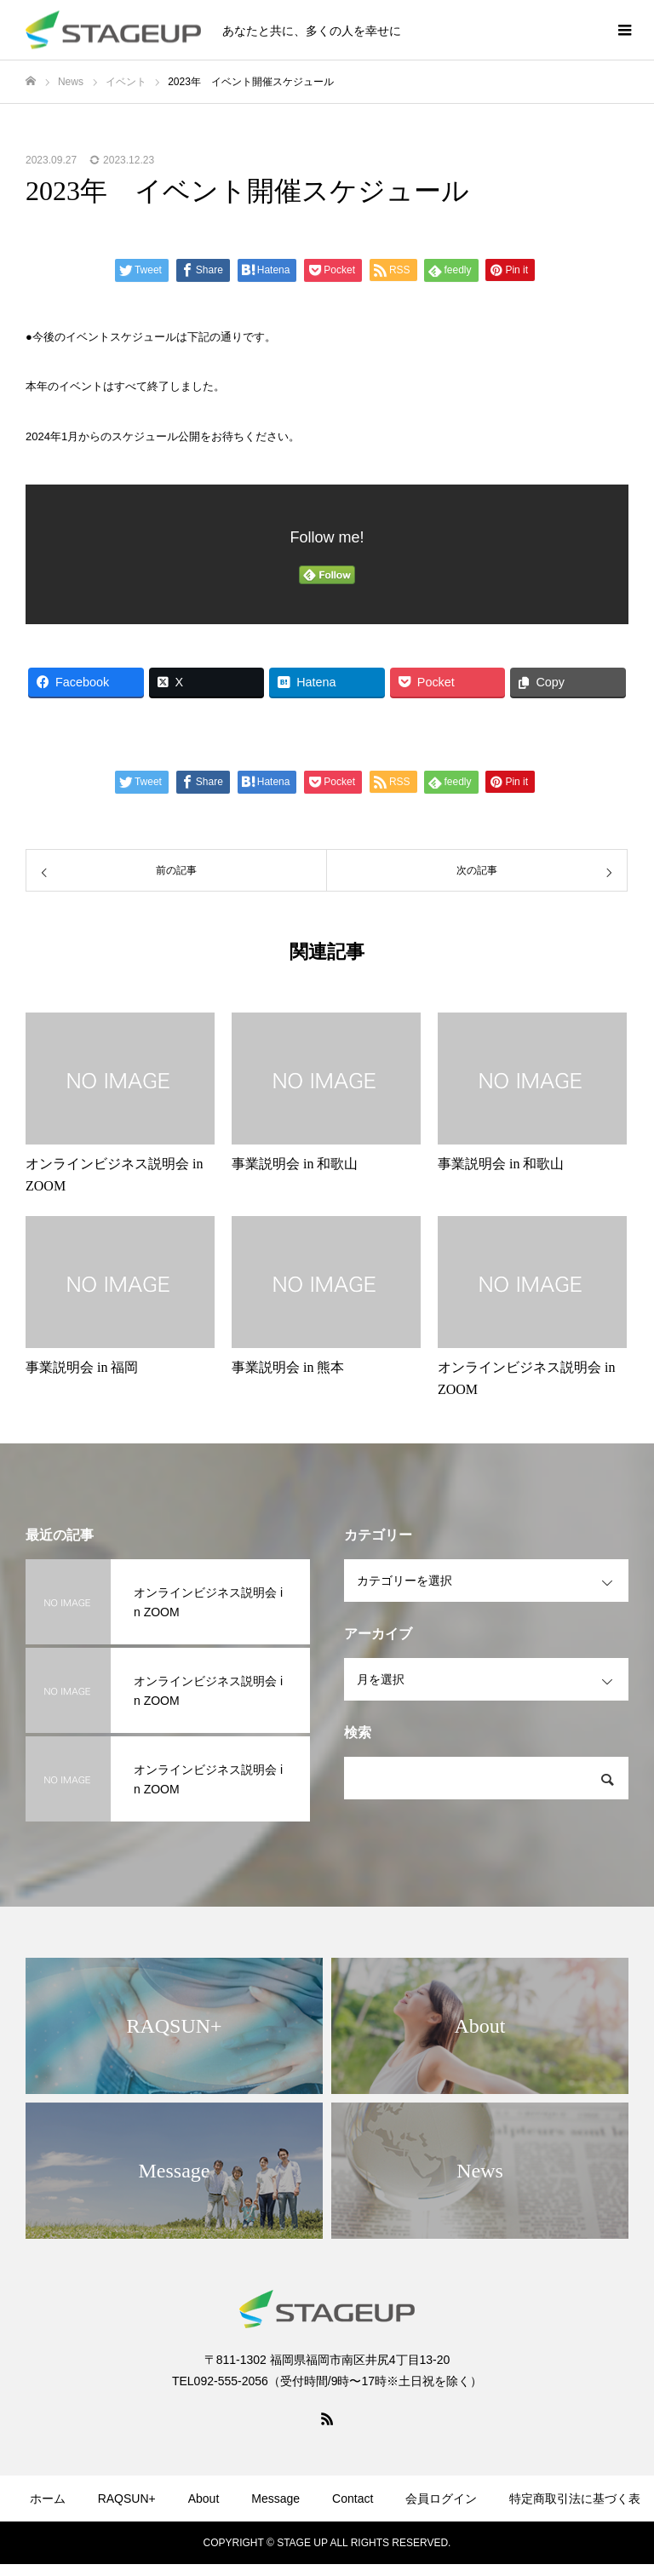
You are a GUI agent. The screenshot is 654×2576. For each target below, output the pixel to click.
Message (275, 2498)
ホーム (48, 2498)
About (204, 2498)
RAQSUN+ (127, 2498)
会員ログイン (441, 2498)
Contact (352, 2498)
